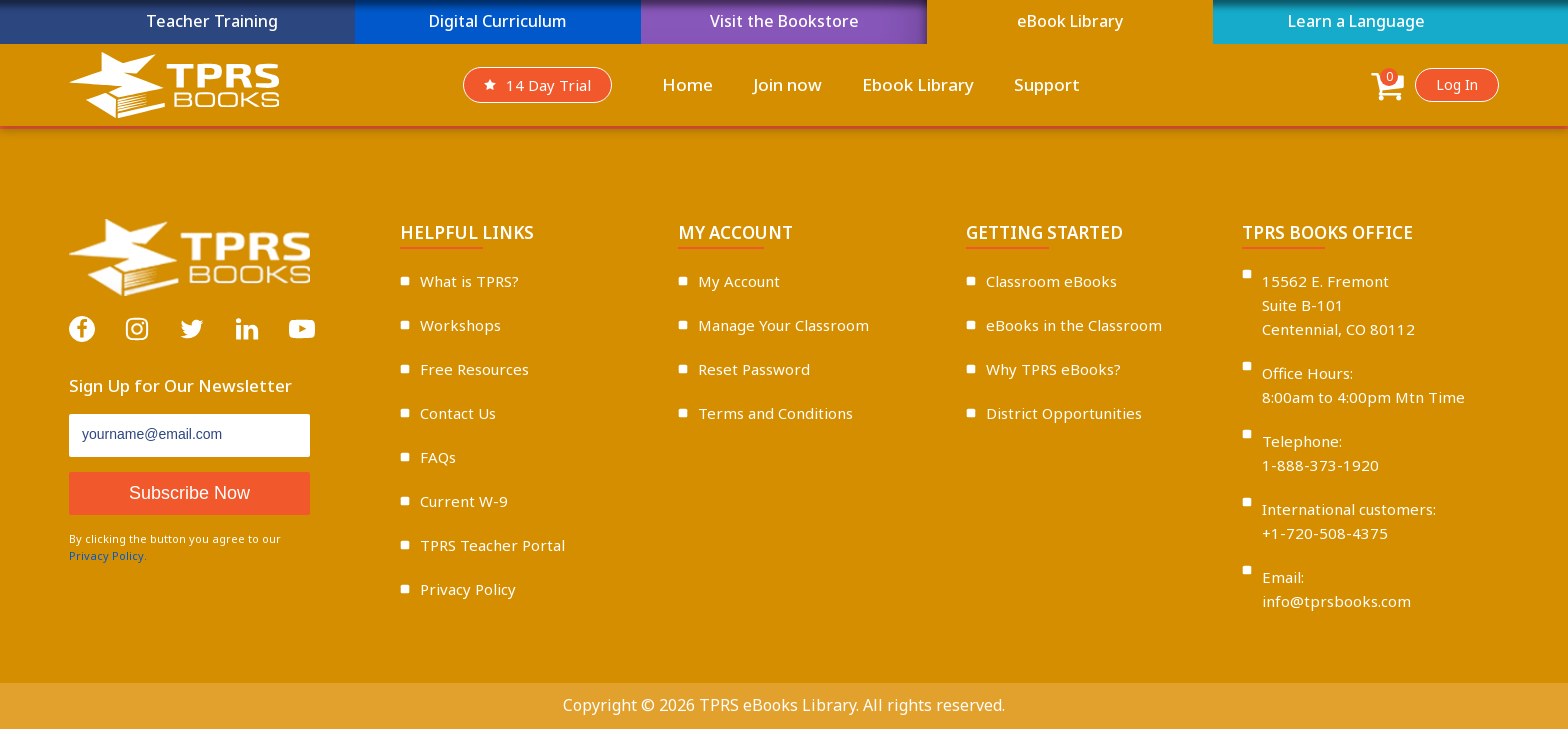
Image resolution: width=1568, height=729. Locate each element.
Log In (1457, 84)
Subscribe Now (189, 493)
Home (687, 84)
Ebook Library (918, 84)
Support (1047, 84)
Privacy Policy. (108, 555)
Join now (787, 84)
